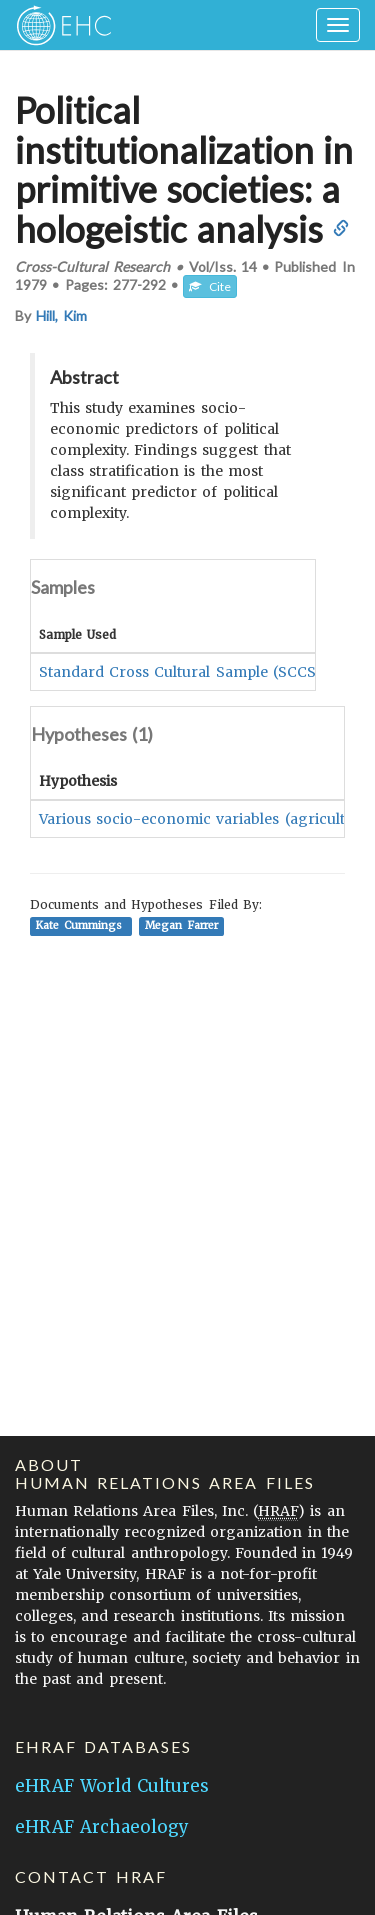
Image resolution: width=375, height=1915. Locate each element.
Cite (210, 286)
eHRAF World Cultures (112, 1786)
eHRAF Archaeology (102, 1827)
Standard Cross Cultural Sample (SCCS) (180, 672)
